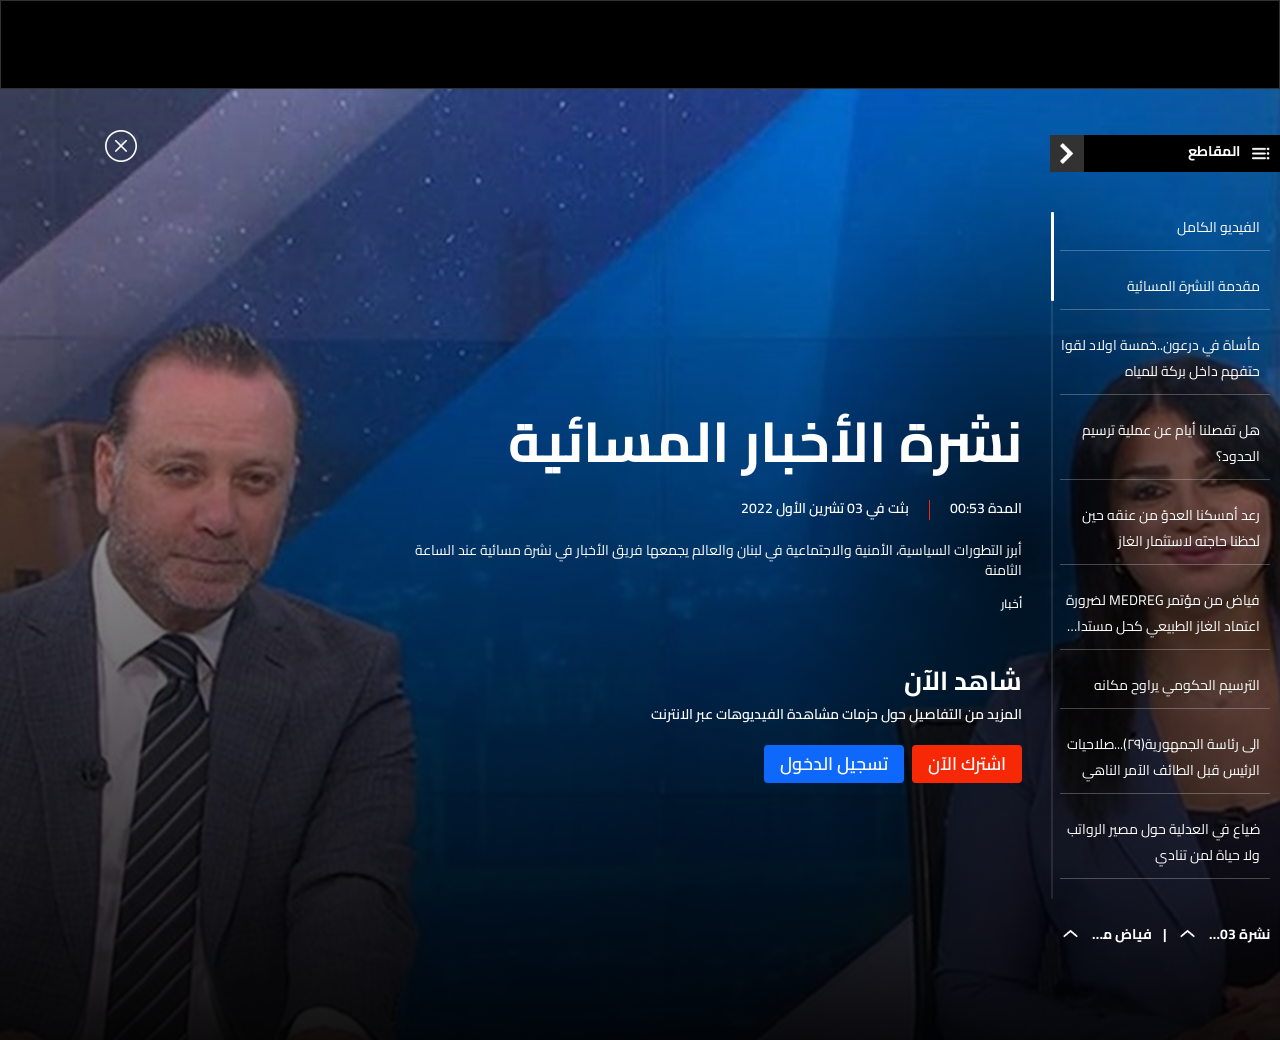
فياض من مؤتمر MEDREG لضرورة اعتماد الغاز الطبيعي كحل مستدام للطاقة (1163, 613)
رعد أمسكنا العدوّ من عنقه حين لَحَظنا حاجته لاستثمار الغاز (1171, 528)
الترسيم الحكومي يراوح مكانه (1177, 685)
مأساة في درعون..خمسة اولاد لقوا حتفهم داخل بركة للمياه (1160, 358)
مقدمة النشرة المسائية (1193, 286)
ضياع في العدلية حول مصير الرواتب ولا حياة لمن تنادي (1163, 842)
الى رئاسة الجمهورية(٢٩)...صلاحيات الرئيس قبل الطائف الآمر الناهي (1163, 757)
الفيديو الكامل (1218, 227)
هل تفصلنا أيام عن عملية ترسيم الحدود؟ (1171, 443)
